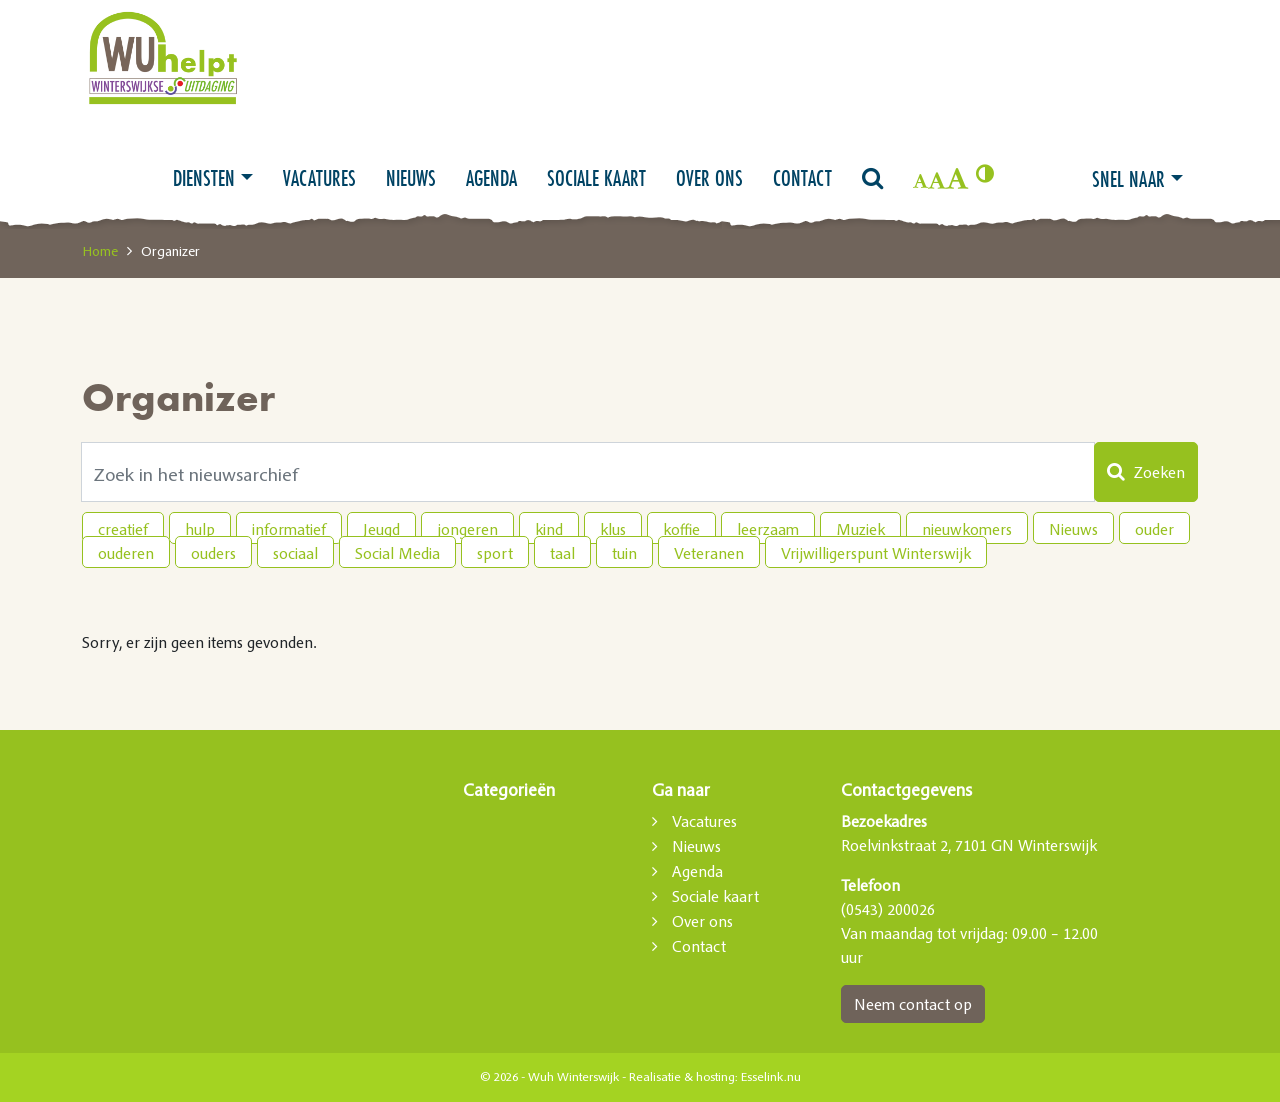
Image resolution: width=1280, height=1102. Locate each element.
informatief (289, 529)
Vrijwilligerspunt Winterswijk (876, 553)
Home (100, 251)
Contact (802, 178)
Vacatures (319, 178)
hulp (200, 529)
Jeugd (381, 529)
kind (549, 529)
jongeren (467, 529)
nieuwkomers (967, 529)
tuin (624, 553)
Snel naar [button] (1128, 179)
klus (613, 529)
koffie (681, 529)
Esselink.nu (771, 1077)
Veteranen (709, 553)
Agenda (491, 178)
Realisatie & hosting (682, 1077)
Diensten (204, 178)
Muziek (860, 529)
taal (562, 553)
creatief (123, 529)
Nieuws (411, 178)
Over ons (709, 178)
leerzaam (768, 529)
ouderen (126, 553)
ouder (1154, 529)
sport (495, 553)
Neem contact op (913, 1004)
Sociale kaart (596, 178)
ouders (213, 553)
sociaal (295, 553)
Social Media (397, 553)
